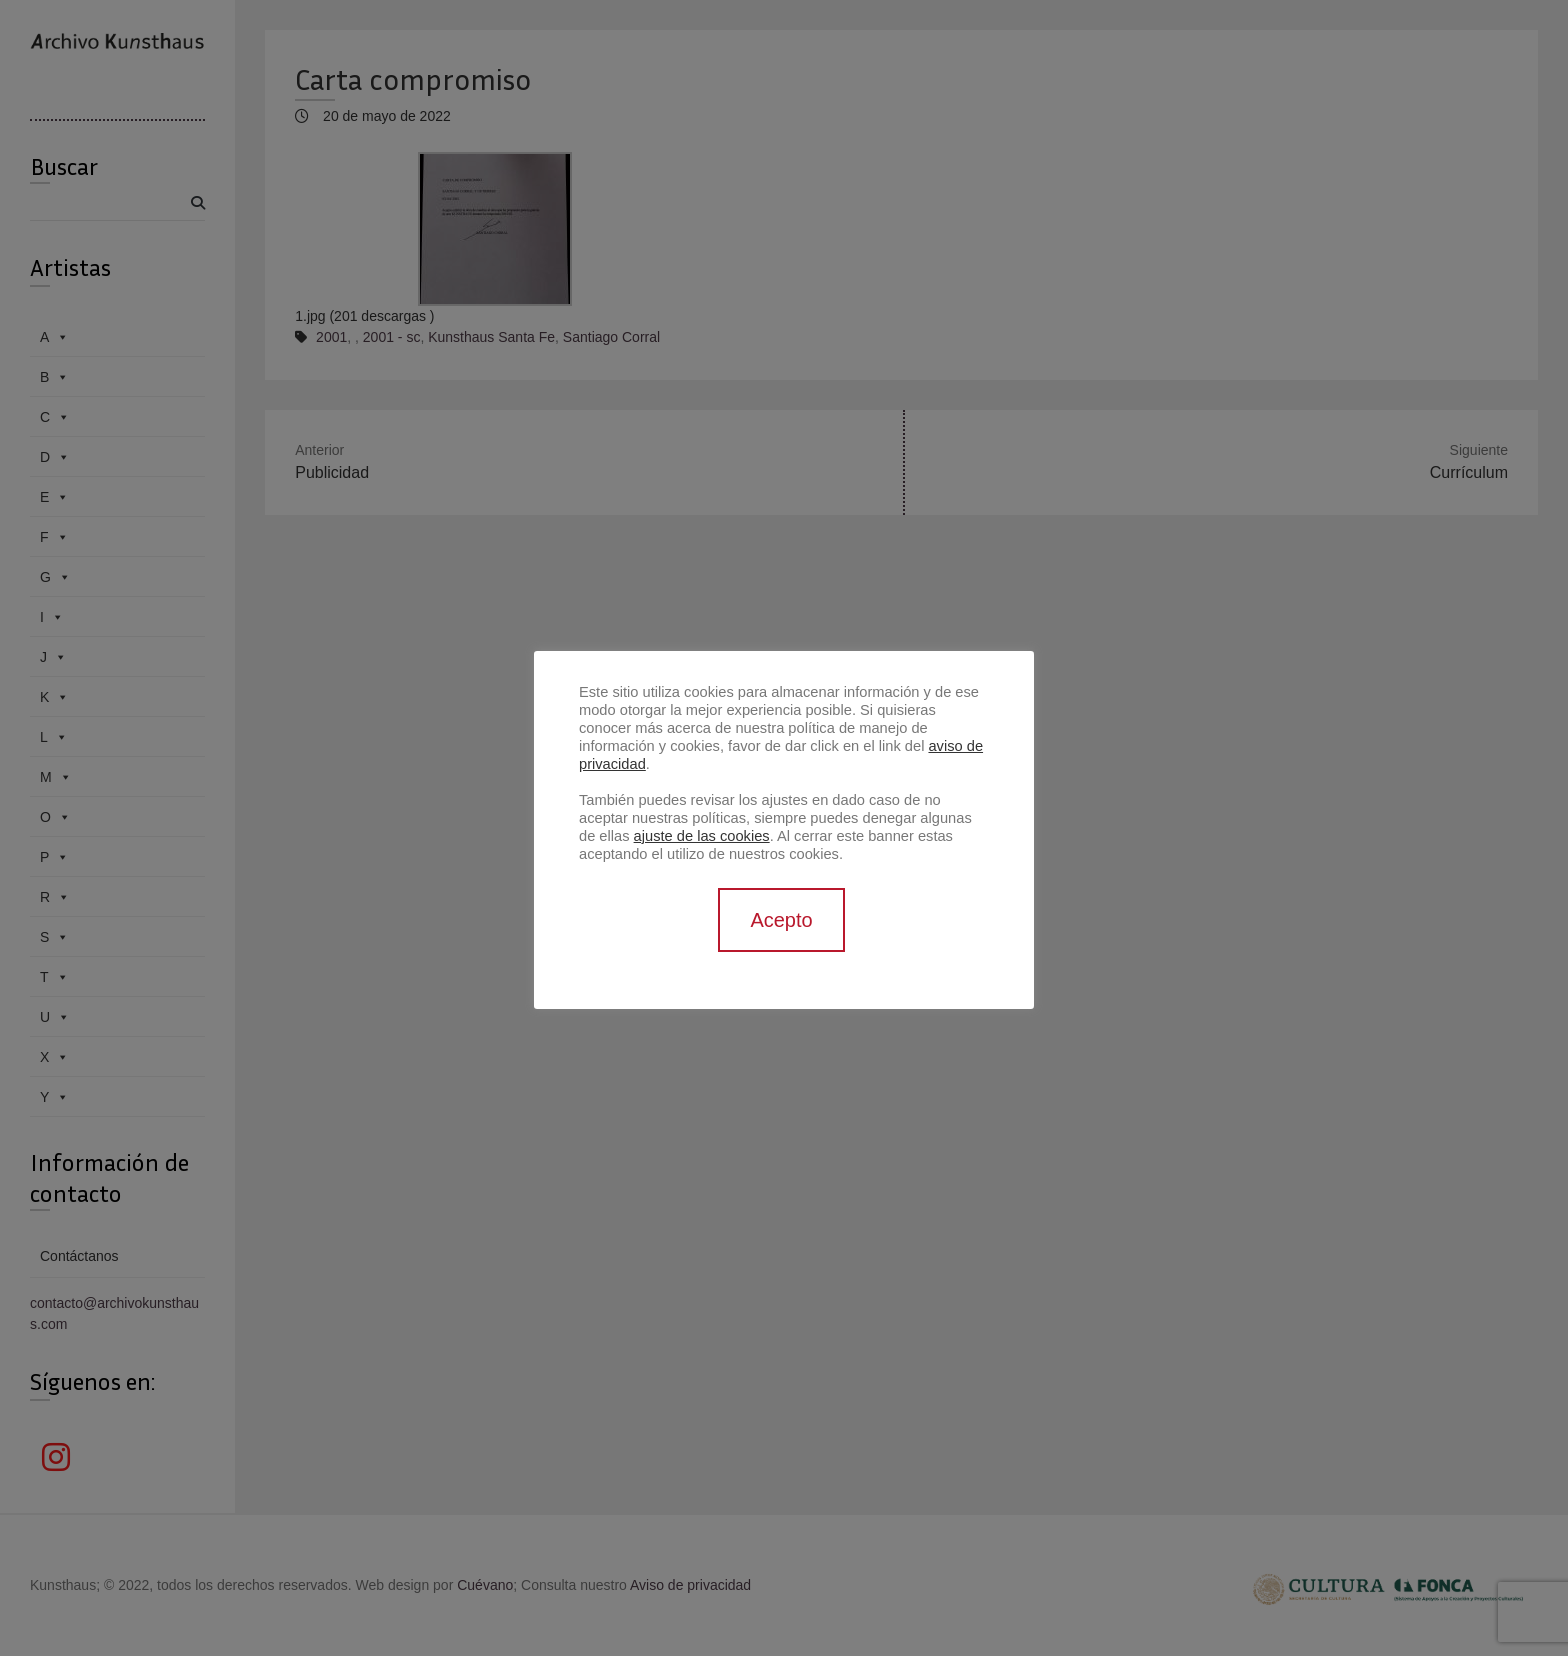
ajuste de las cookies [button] (702, 836)
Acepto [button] (781, 920)
